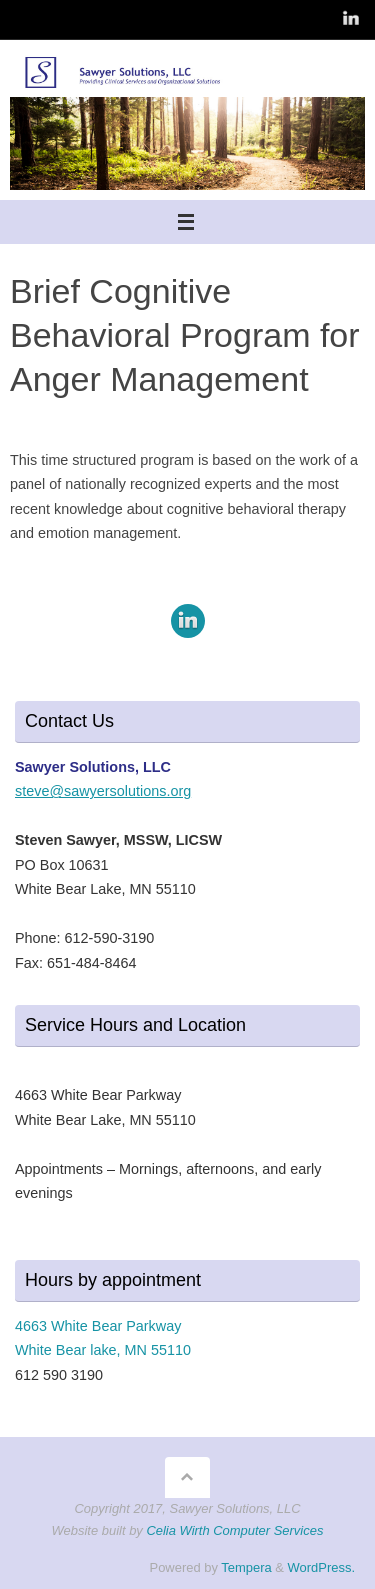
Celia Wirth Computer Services (234, 1530)
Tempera (246, 1567)
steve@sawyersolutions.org (103, 791)
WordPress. (321, 1567)
